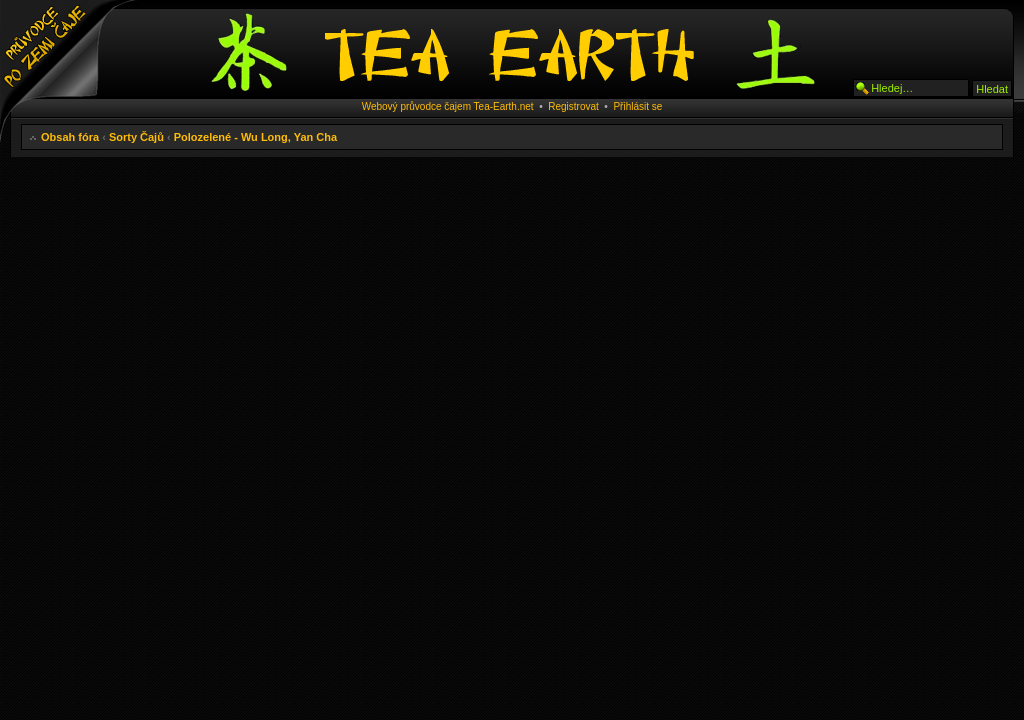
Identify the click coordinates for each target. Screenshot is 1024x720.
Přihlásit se (637, 106)
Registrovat (573, 106)
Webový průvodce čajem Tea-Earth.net (448, 106)
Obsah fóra (70, 137)
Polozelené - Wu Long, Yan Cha (255, 137)
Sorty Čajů (136, 137)
